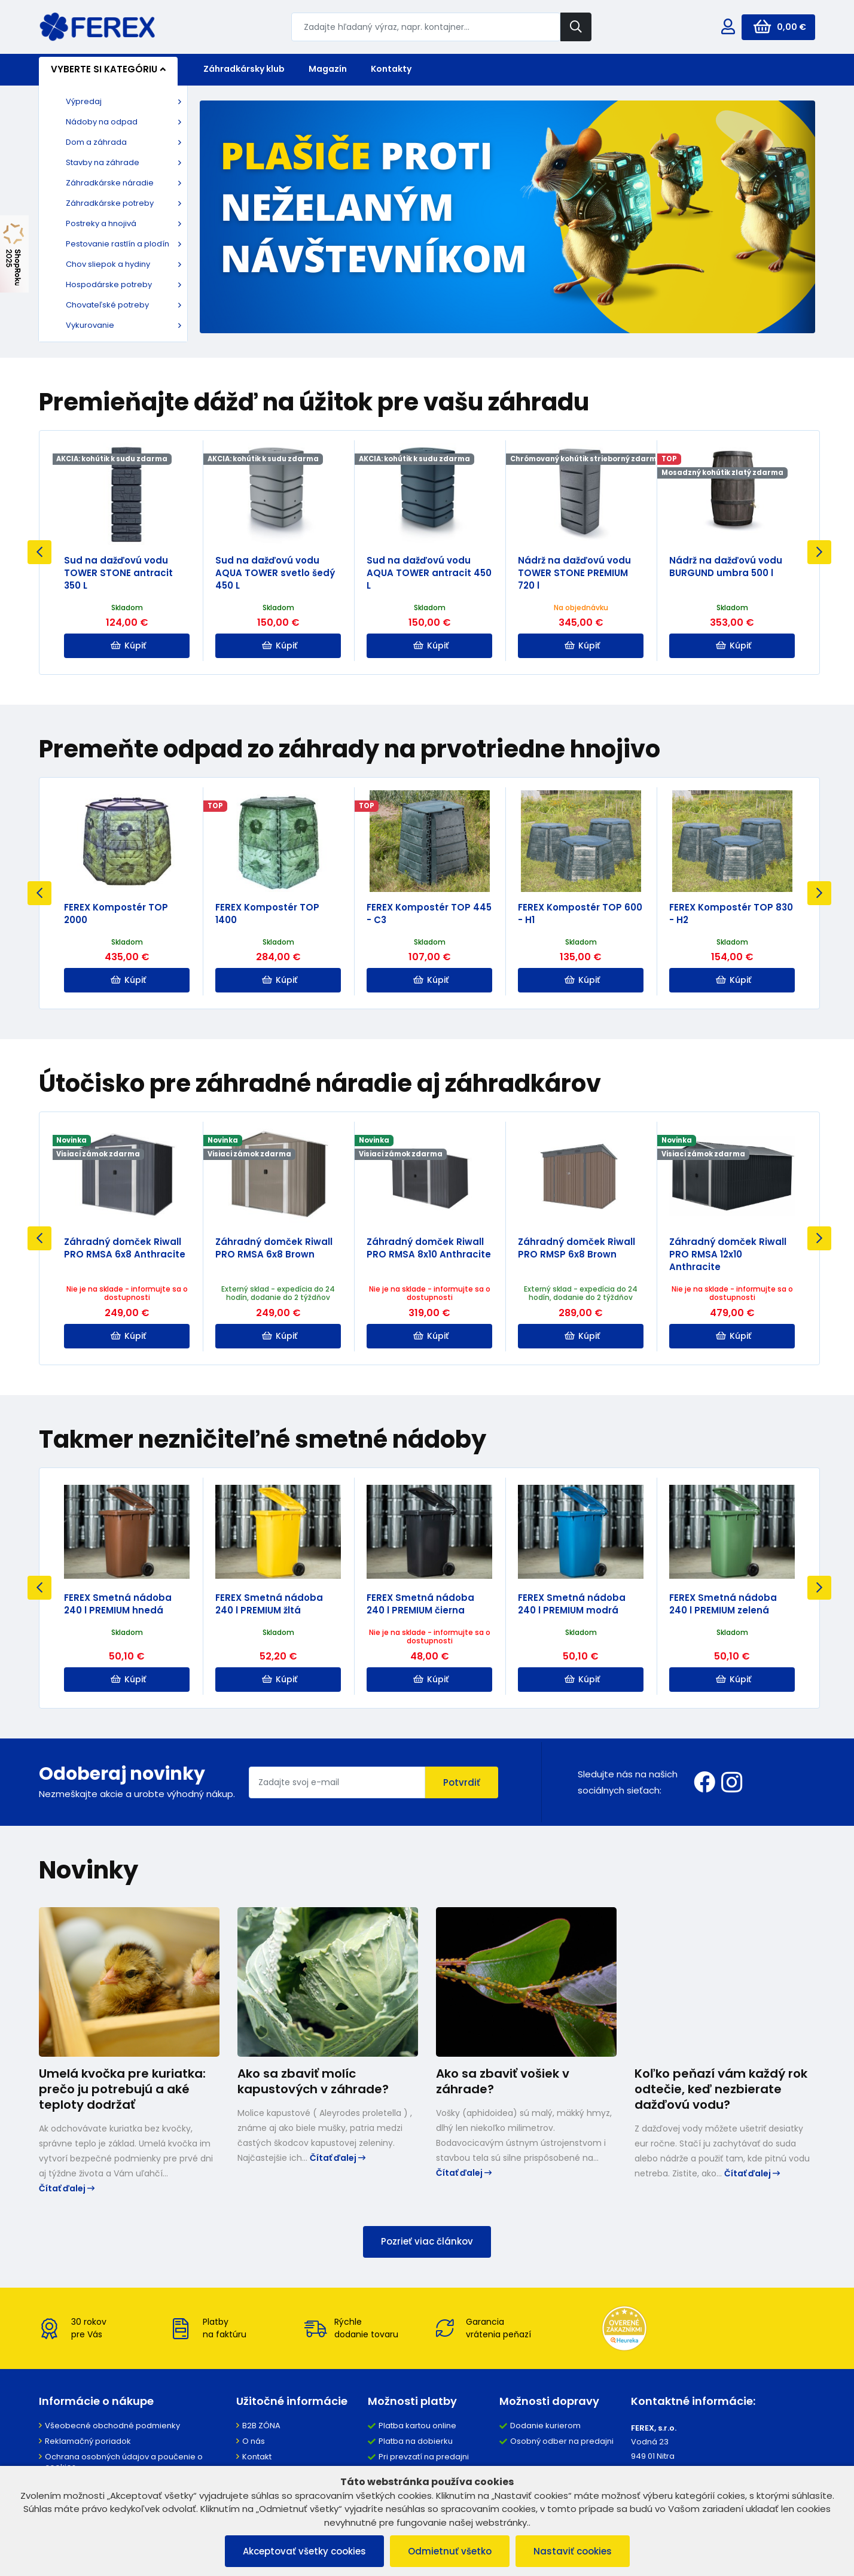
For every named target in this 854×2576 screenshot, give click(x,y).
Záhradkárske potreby (110, 203)
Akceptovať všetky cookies (304, 2551)
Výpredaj (84, 101)
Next (819, 552)
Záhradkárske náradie (110, 182)
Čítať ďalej (66, 2188)
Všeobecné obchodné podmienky (112, 2425)
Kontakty (391, 69)
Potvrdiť (461, 1782)
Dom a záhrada (96, 142)
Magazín (328, 69)
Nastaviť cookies (572, 2551)
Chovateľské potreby (107, 304)
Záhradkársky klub (244, 69)
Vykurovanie (90, 325)
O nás (253, 2441)
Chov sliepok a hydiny (108, 264)
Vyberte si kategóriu (108, 69)
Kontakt (257, 2456)
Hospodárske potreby (109, 284)
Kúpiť (128, 645)
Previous (39, 552)
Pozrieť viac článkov (427, 2241)
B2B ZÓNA (261, 2425)
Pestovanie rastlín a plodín (117, 243)
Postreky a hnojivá (101, 223)
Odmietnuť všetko (450, 2551)
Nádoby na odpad (102, 121)
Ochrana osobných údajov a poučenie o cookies (124, 2462)
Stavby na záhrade (102, 162)
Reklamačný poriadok (88, 2441)
